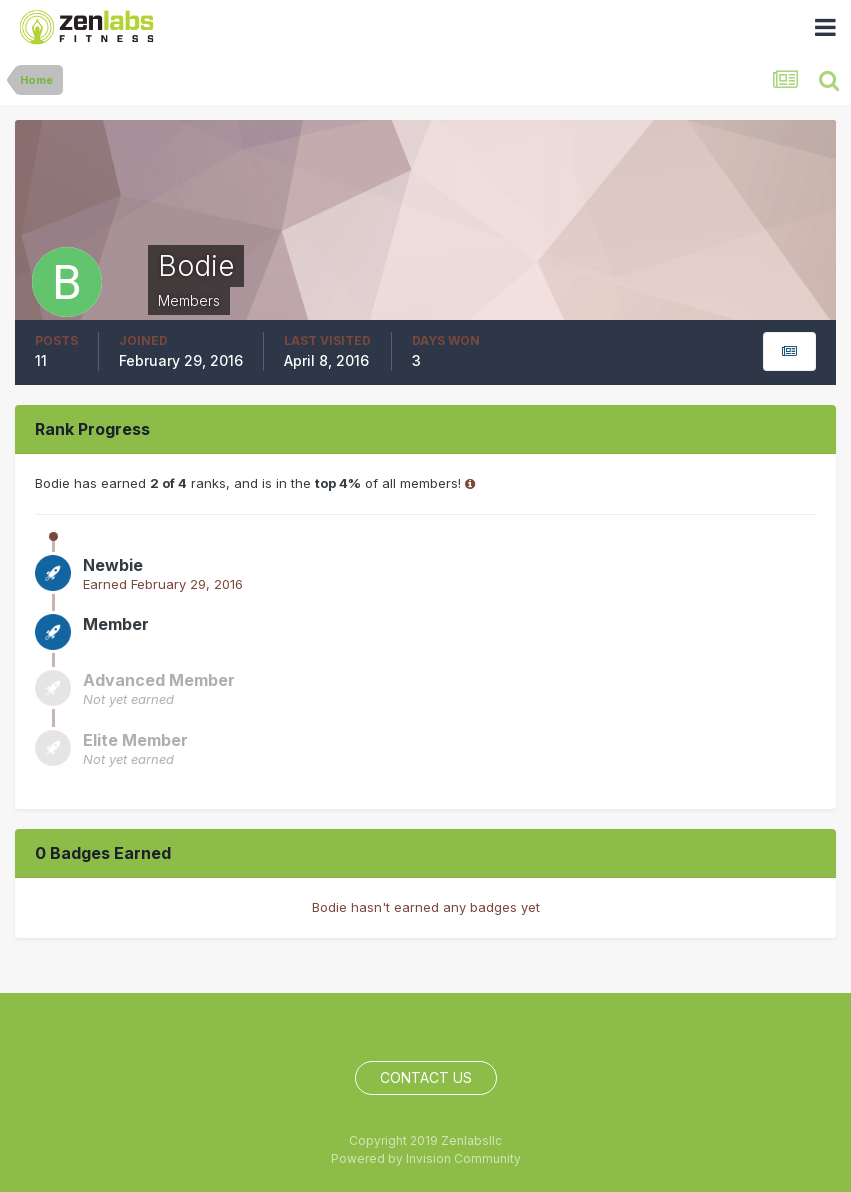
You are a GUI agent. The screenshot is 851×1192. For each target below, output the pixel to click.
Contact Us (426, 1077)
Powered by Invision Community (426, 1158)
